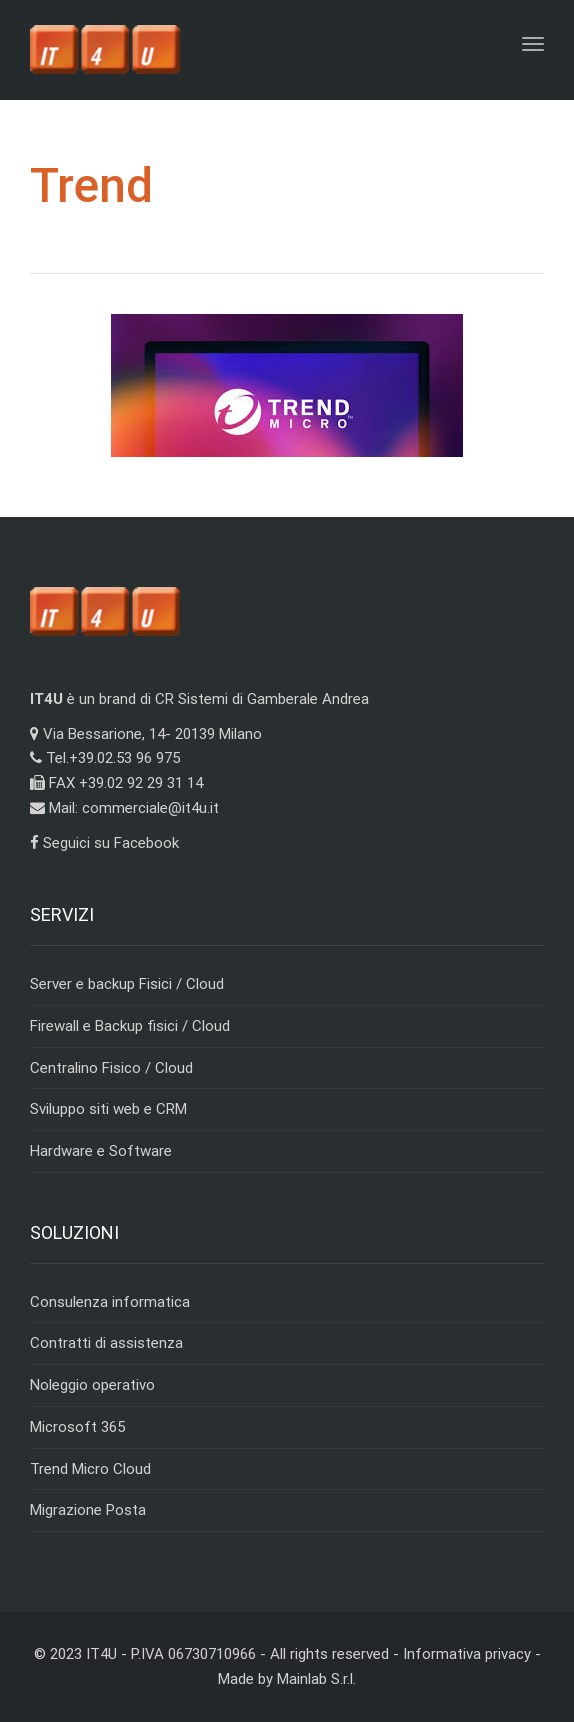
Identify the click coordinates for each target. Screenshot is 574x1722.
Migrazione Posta (88, 1510)
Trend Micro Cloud (90, 1469)
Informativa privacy (467, 1654)
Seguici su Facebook (104, 843)
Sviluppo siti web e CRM (108, 1109)
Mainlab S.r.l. (316, 1679)
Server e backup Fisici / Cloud (127, 984)
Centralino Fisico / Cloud (111, 1068)
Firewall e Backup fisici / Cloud (130, 1026)
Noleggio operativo (92, 1385)
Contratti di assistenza (106, 1343)
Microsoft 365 (77, 1427)
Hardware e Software (101, 1151)
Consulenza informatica (110, 1302)
